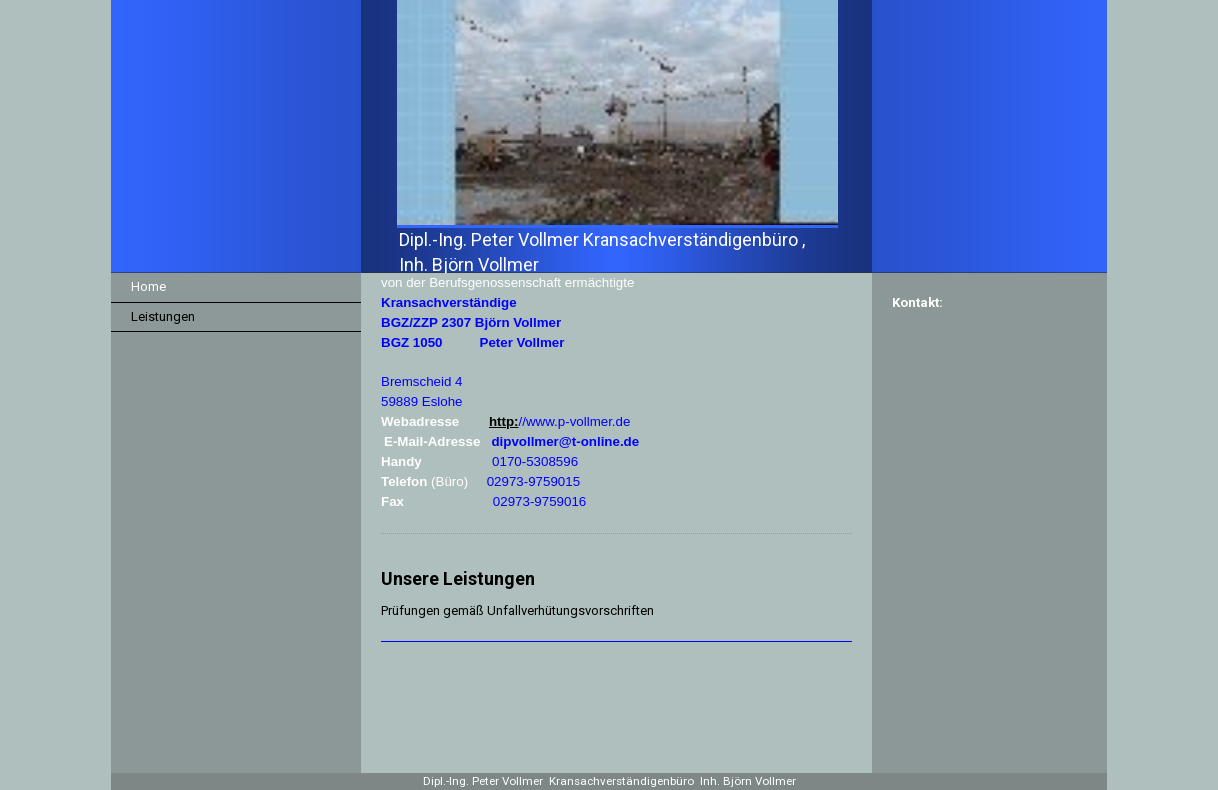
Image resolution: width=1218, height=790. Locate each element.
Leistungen (163, 316)
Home (148, 286)
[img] (609, 136)
